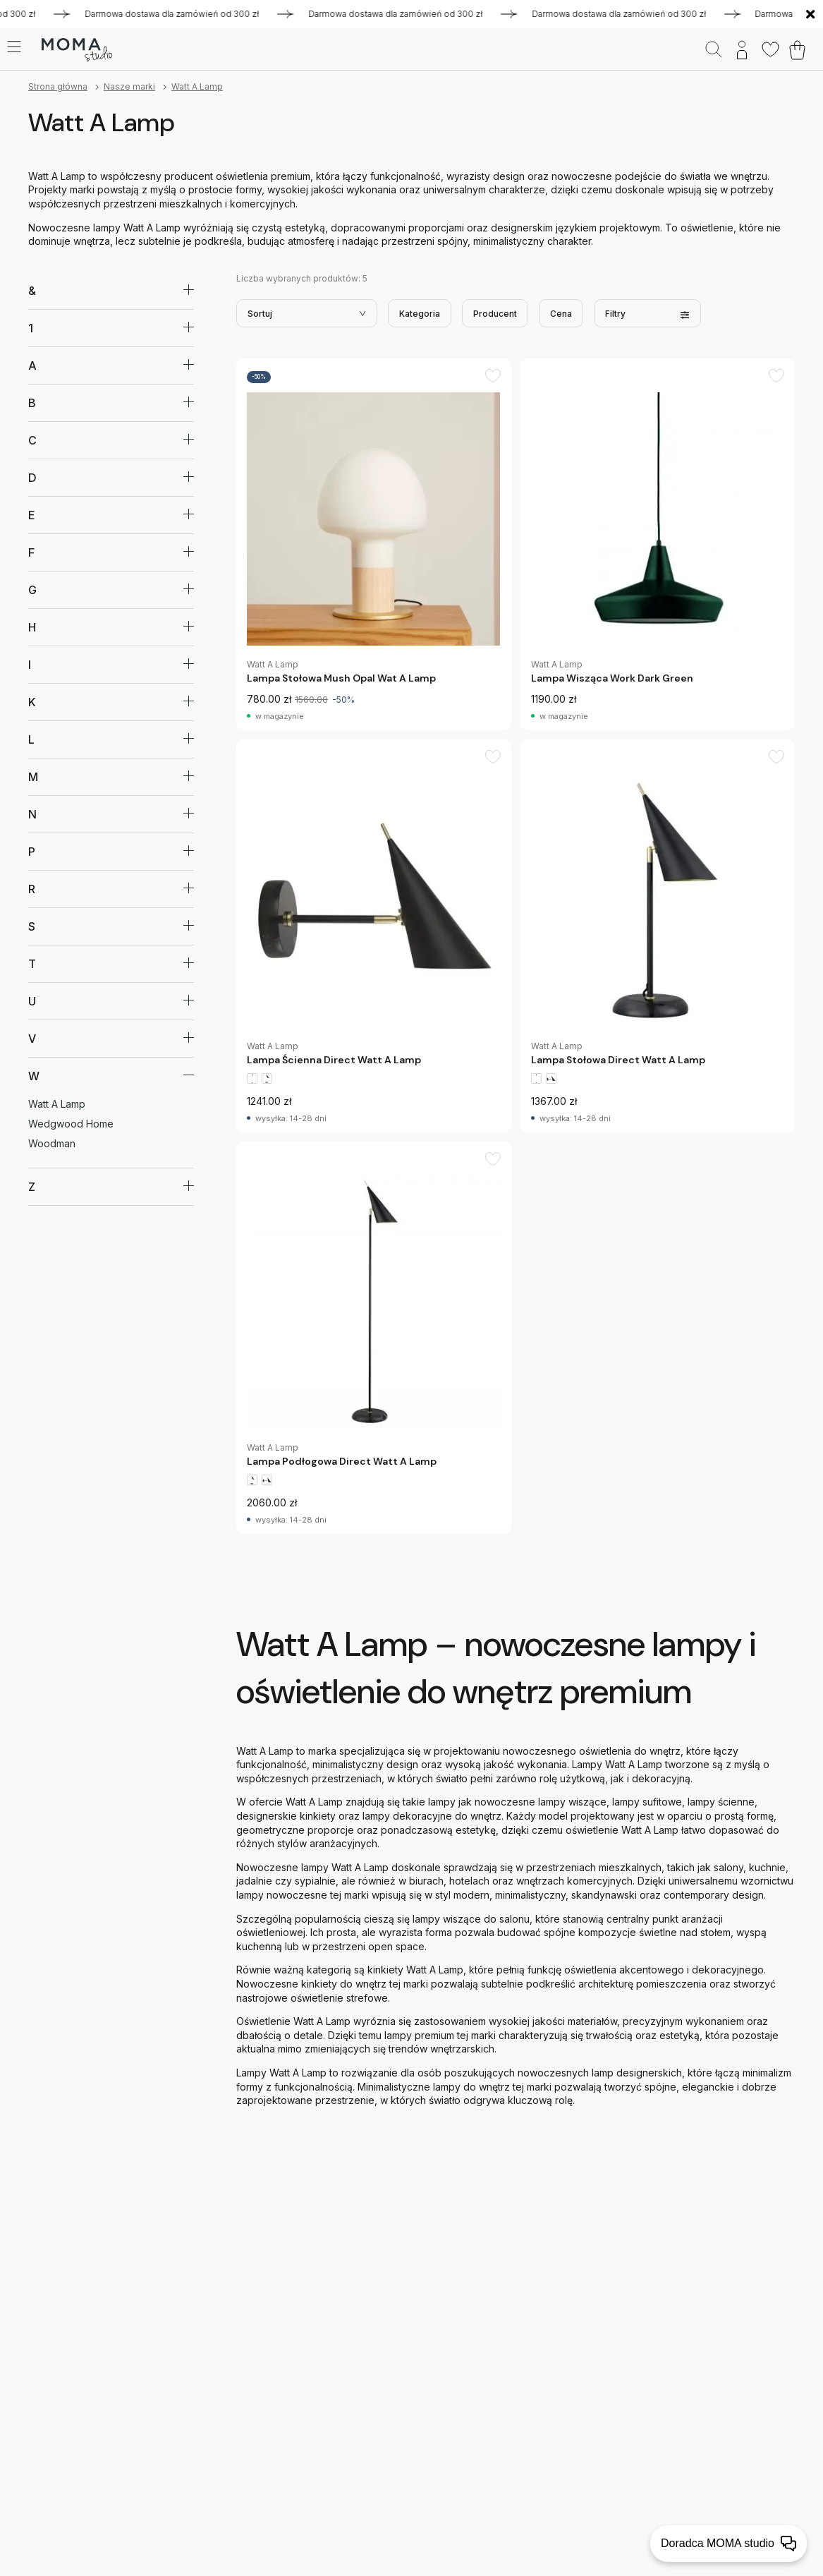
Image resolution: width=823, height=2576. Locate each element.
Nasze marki (129, 86)
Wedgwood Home (71, 1124)
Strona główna (57, 86)
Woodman (51, 1143)
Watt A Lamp (197, 86)
